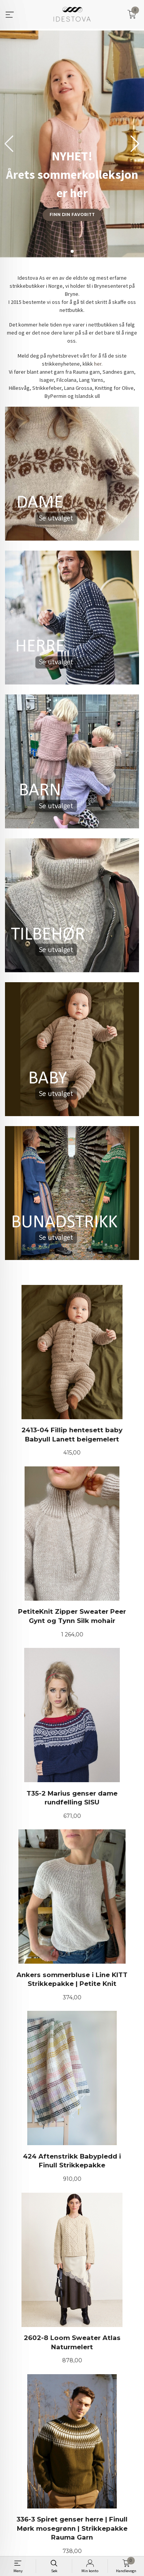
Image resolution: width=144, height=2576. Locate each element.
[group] (72, 144)
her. (98, 363)
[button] (135, 143)
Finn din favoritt (72, 214)
